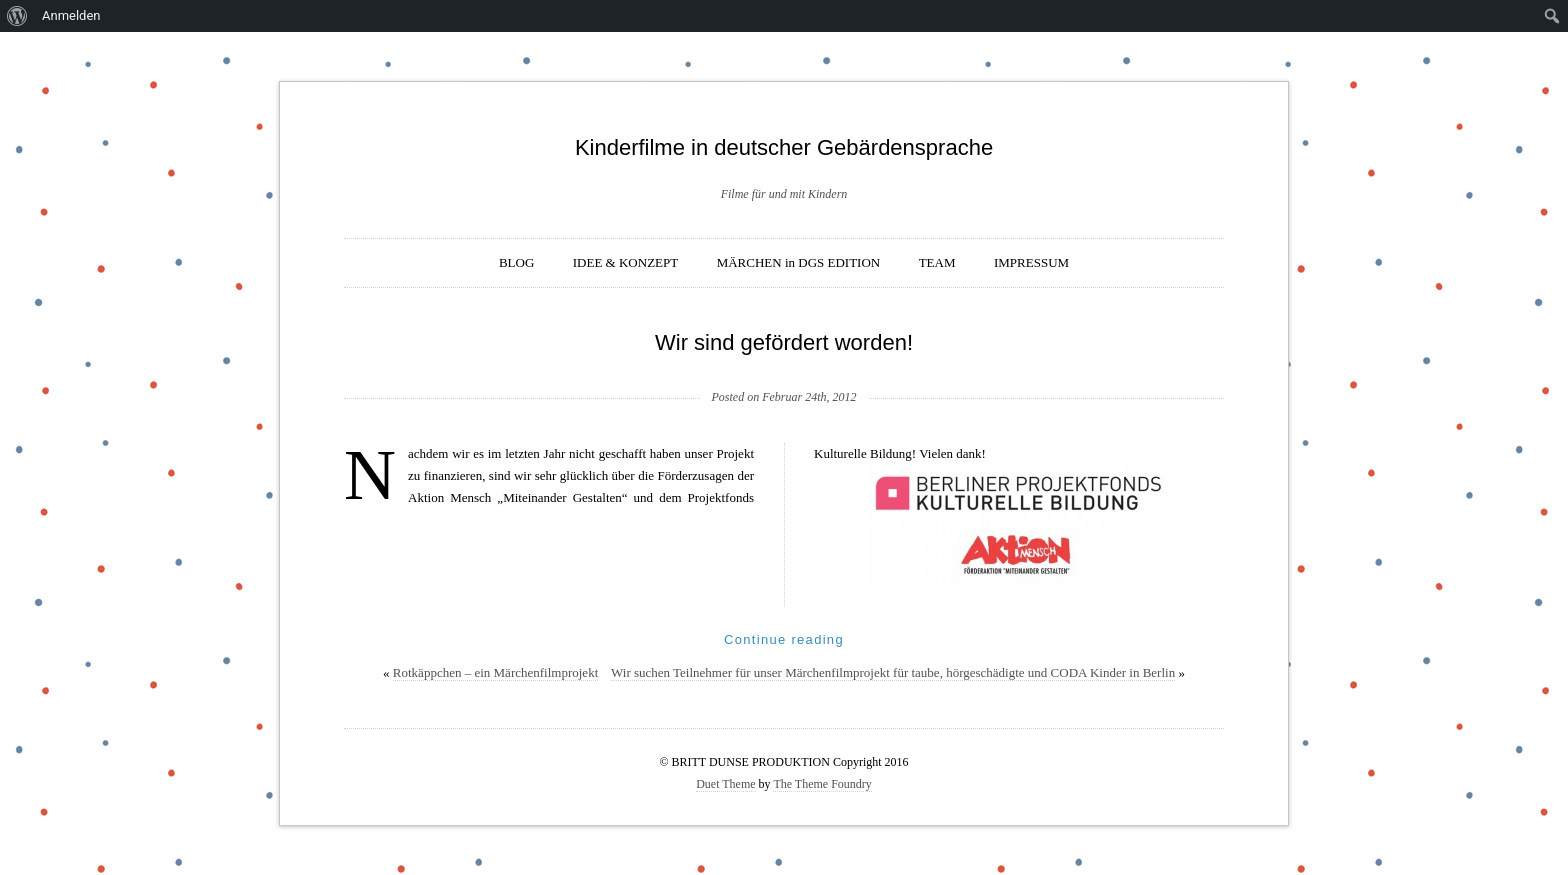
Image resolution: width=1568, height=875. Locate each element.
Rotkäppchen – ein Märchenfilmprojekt (495, 672)
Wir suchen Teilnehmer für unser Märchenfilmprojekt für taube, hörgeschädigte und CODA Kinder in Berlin (893, 672)
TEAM (937, 262)
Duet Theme (725, 784)
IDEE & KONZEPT (625, 262)
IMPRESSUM (1031, 262)
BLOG (516, 262)
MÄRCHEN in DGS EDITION (799, 262)
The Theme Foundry (822, 784)
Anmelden (71, 15)
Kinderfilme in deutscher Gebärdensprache (784, 147)
